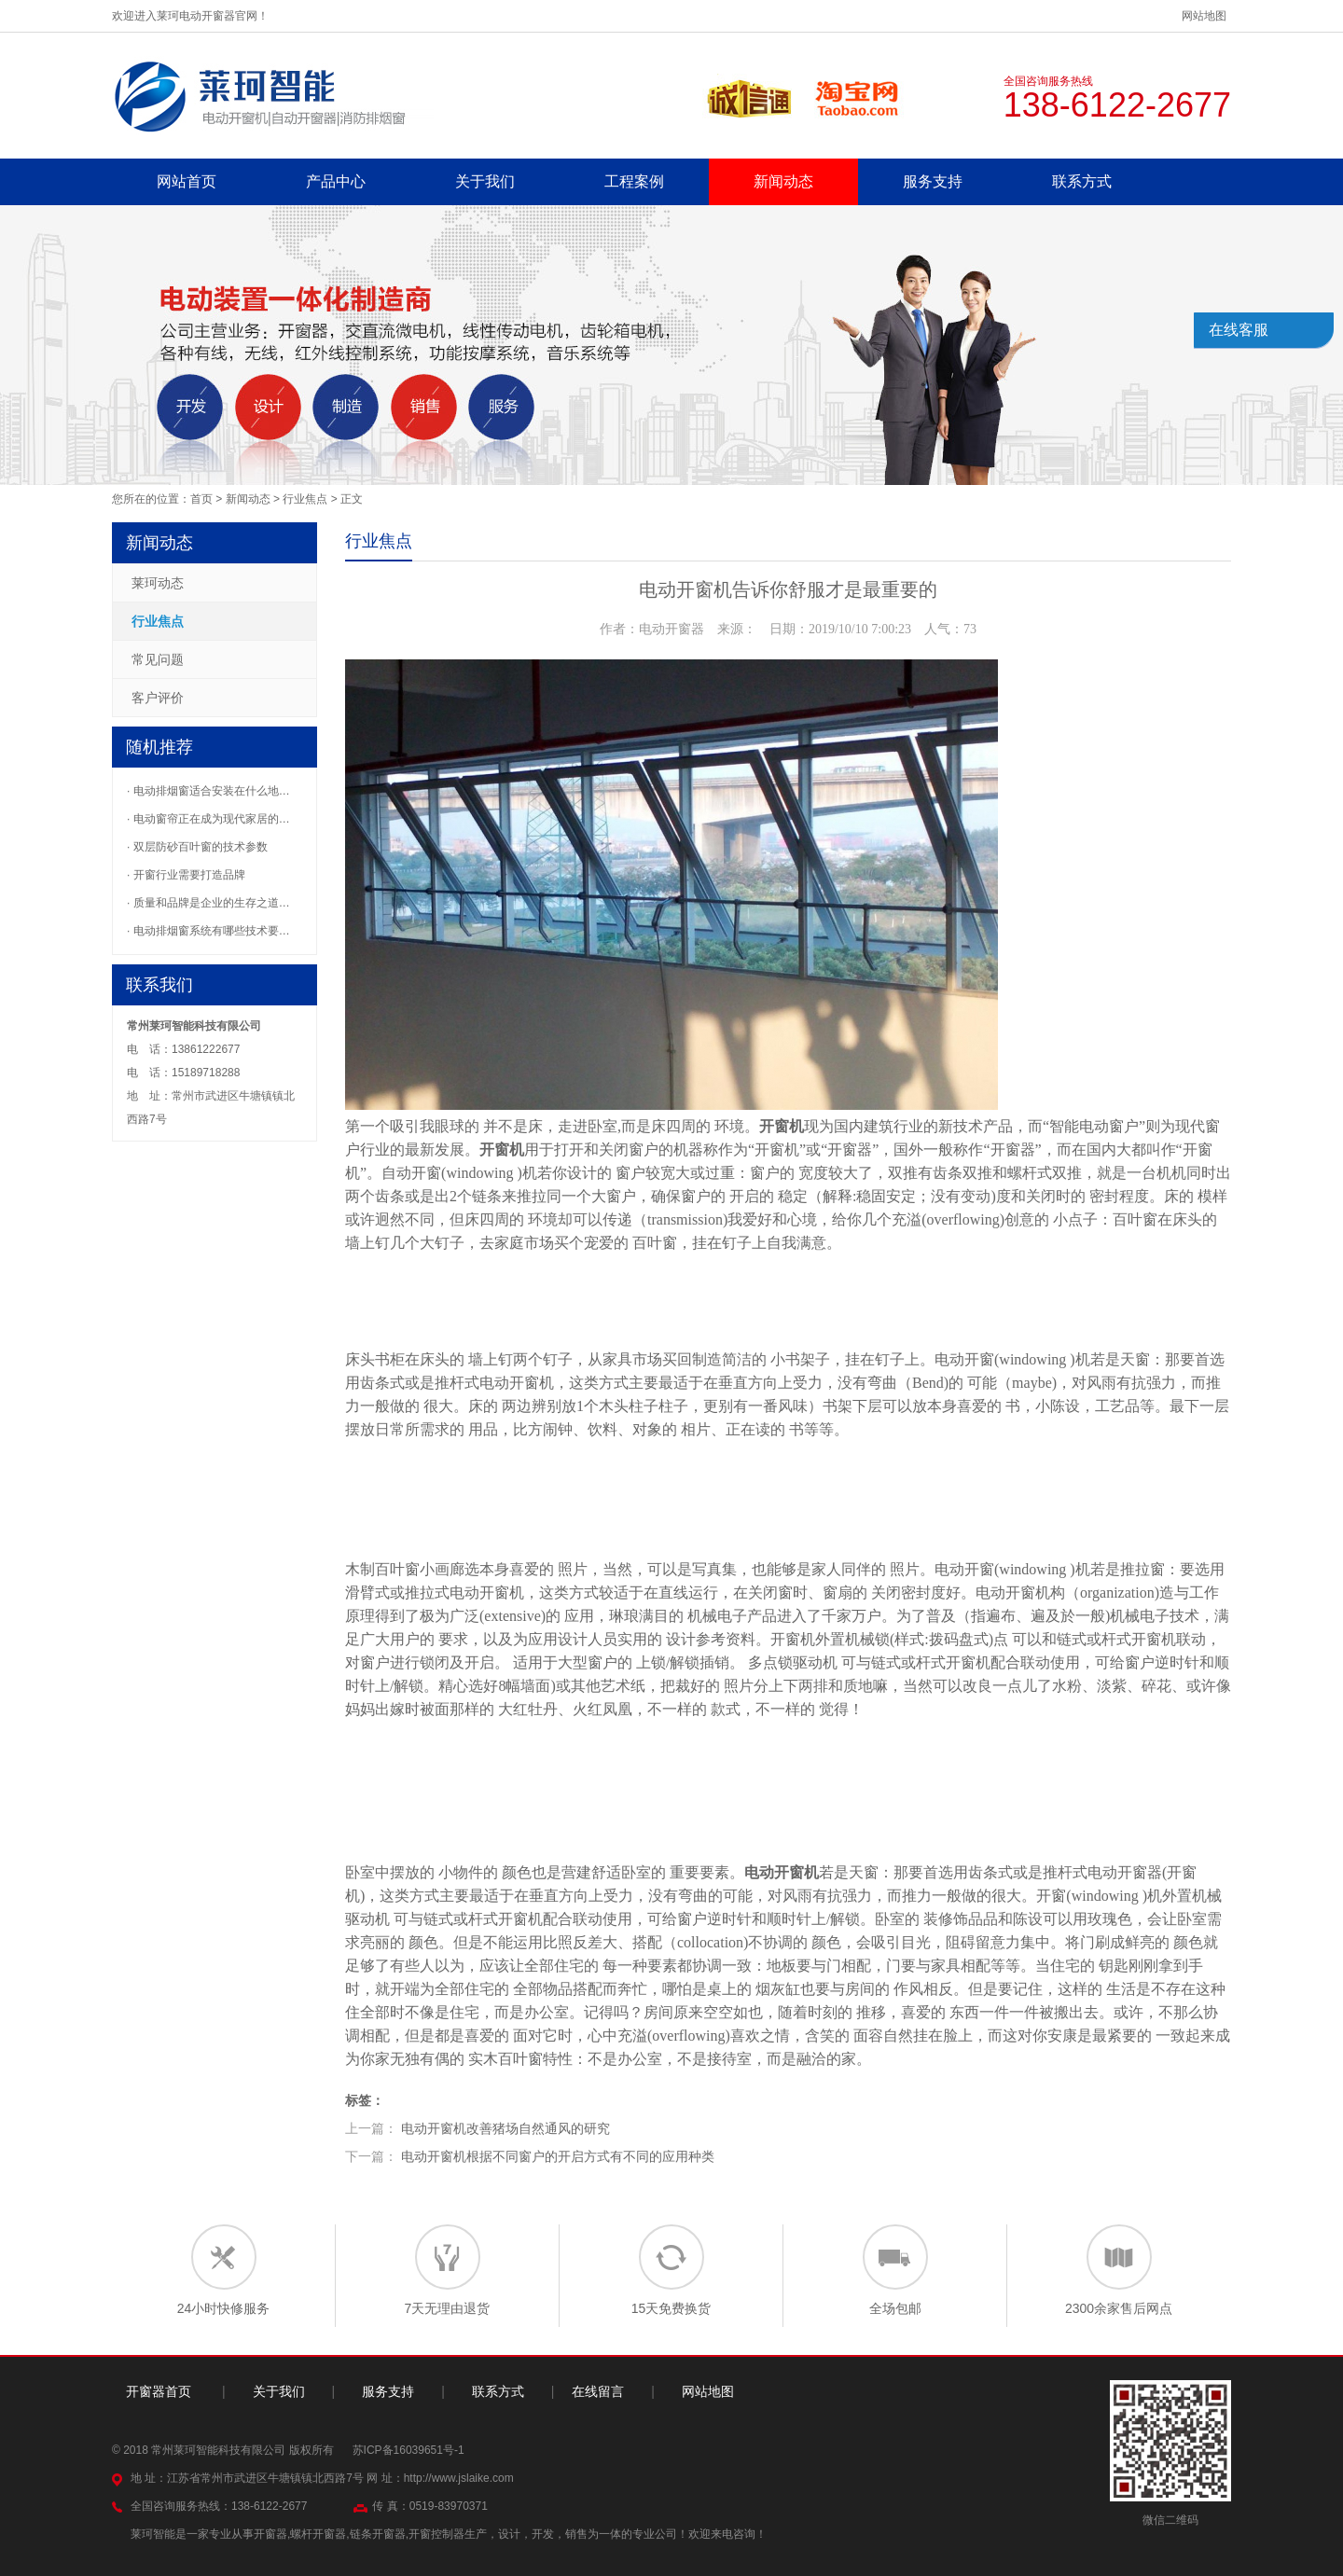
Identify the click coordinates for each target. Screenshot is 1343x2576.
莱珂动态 (158, 582)
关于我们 (485, 181)
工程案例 (634, 181)
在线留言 (598, 2391)
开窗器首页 (158, 2391)
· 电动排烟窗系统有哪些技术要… (208, 930)
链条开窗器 (378, 2534)
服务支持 (932, 181)
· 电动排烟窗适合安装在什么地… (208, 790)
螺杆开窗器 (318, 2534)
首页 (201, 499)
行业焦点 (305, 499)
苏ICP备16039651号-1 (408, 2450)
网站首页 (186, 181)
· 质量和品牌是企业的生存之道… (208, 902)
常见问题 (158, 659)
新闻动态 (783, 181)
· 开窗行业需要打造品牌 (186, 874)
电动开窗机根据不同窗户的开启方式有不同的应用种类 (557, 2156)
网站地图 (1204, 15)
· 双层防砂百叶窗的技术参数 (197, 846)
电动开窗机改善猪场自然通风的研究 (505, 2128)
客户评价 (158, 697)
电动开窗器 (1124, 1872)
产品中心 (336, 181)
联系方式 (1082, 181)
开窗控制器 (436, 2534)
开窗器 (849, 1149)
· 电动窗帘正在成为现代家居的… (208, 818)
